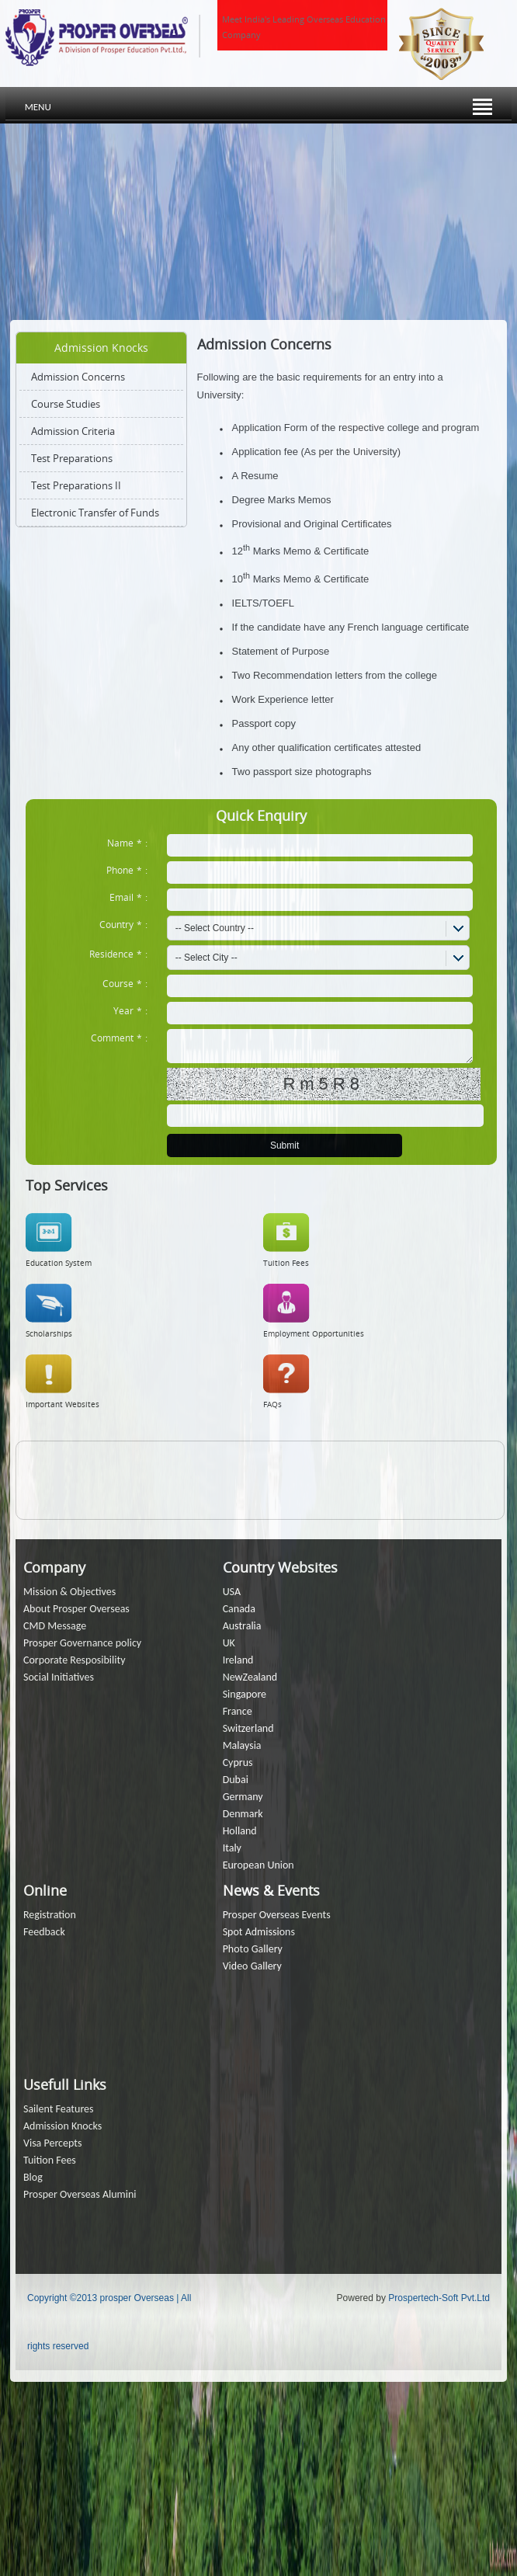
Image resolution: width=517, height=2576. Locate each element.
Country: (123, 924)
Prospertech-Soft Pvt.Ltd (439, 2298)
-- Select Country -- (214, 928)
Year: (130, 1010)
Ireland (238, 1660)
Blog (33, 2177)
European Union (258, 1865)
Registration (49, 1914)
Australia (242, 1625)
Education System (59, 1263)
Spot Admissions (259, 1931)
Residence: (118, 953)
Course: (124, 983)
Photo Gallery (253, 1948)
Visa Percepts (52, 2143)
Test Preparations (72, 458)
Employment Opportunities (313, 1334)
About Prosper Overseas (76, 1608)
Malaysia (242, 1745)
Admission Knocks (62, 2126)
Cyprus (238, 1762)
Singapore (244, 1694)
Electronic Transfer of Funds (95, 513)
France (237, 1711)
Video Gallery (252, 1966)
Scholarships (49, 1334)
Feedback (44, 1931)
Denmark (243, 1813)
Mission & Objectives (69, 1591)
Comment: (119, 1037)
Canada (239, 1608)
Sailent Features (58, 2108)
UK (229, 1643)
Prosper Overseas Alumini (80, 2194)
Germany (243, 1796)
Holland (240, 1830)
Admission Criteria (73, 431)
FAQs (272, 1404)
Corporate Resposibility (74, 1660)
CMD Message (54, 1625)
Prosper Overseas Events (277, 1914)
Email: (128, 897)
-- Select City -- (206, 957)
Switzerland (248, 1728)
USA (232, 1591)
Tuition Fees (286, 1263)
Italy (232, 1848)
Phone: (126, 870)
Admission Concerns (78, 377)
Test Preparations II (76, 485)
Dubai (235, 1779)
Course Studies (65, 404)
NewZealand (250, 1677)
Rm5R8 (323, 1083)
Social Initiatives (58, 1677)
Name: (127, 842)
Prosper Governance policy (82, 1643)
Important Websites (62, 1404)
